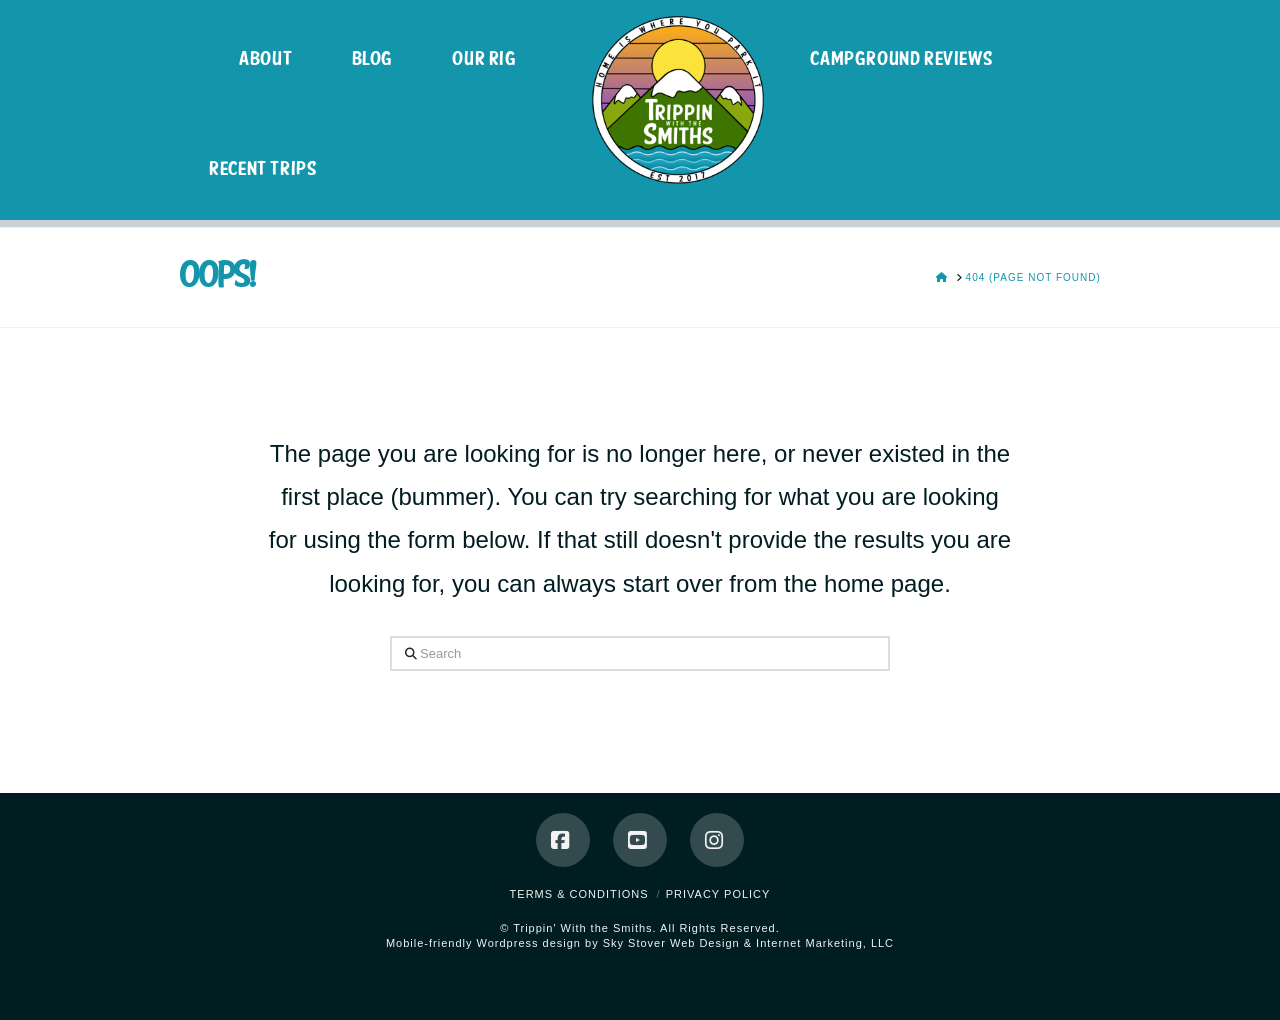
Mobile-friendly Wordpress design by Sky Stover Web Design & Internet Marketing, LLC (640, 943)
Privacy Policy (718, 894)
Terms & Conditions (579, 894)
